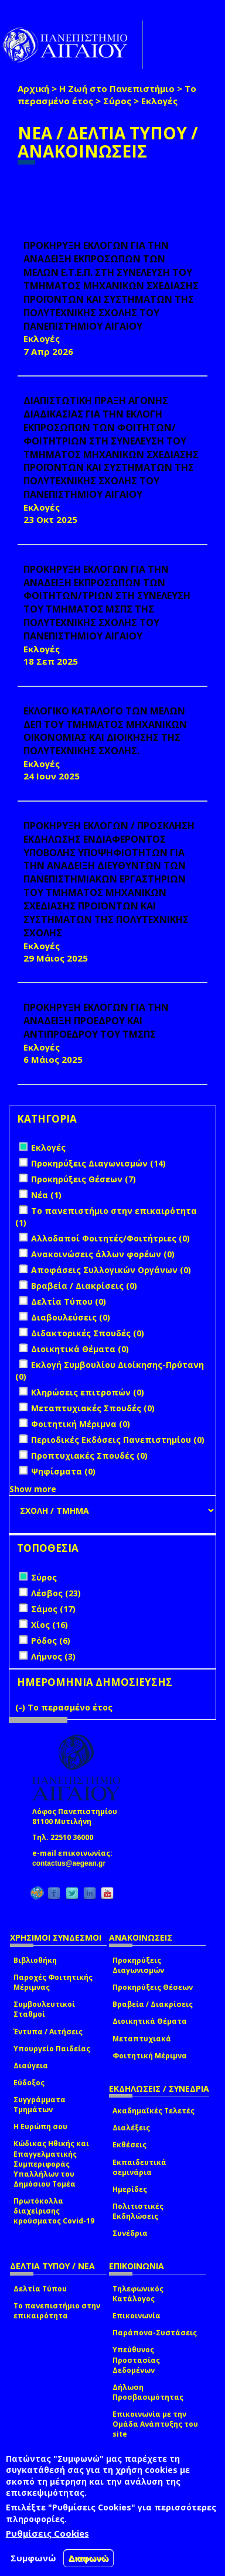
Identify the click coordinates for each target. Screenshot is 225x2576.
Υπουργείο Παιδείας (51, 2049)
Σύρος (117, 101)
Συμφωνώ (33, 2558)
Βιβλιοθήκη (35, 1960)
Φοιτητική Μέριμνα (149, 2056)
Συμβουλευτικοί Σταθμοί (44, 2009)
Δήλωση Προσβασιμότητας (147, 2392)
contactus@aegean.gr (72, 1863)
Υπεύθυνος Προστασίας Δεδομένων (136, 2360)
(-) (21, 1707)
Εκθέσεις (129, 2145)
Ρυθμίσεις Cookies (47, 2533)
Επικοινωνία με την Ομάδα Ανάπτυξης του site (155, 2424)
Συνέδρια (130, 2233)
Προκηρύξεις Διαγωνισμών (138, 1965)
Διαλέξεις (131, 2128)
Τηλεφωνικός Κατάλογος (137, 2294)
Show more (32, 1488)
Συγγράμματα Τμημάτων (39, 2105)
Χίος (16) (49, 1624)
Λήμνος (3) (53, 1656)
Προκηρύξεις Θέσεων (152, 1987)
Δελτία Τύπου (40, 2289)
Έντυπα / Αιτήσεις (48, 2032)
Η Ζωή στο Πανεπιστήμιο (117, 88)
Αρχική (33, 88)
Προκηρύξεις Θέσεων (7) (83, 1179)
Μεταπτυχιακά (141, 2039)
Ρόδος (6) (50, 1640)
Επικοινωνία (136, 2316)
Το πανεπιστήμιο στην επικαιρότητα (56, 2311)
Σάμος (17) (53, 1608)
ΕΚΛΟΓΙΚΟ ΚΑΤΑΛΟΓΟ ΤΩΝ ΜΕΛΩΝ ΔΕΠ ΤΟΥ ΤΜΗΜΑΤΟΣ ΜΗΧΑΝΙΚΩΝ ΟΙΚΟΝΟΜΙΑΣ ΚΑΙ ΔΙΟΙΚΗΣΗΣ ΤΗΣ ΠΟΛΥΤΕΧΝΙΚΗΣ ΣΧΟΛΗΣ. (105, 731)
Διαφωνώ (89, 2558)
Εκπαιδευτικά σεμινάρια (139, 2167)
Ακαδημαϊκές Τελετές (153, 2111)
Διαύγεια (30, 2066)
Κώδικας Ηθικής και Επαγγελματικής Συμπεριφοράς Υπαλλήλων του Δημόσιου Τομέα (51, 2164)
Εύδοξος (29, 2083)
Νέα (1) (46, 1194)
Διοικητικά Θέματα (149, 2021)
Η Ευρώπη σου (40, 2127)
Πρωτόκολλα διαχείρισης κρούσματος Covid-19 (53, 2211)
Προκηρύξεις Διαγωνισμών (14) (98, 1163)
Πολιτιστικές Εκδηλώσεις (137, 2211)
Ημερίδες (129, 2189)
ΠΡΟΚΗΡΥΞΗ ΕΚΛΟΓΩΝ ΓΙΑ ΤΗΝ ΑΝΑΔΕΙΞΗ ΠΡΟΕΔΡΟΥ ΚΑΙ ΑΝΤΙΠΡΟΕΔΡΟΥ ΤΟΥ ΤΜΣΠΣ (96, 1021)
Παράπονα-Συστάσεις (154, 2333)
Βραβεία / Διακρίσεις (152, 2004)
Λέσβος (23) (56, 1593)
